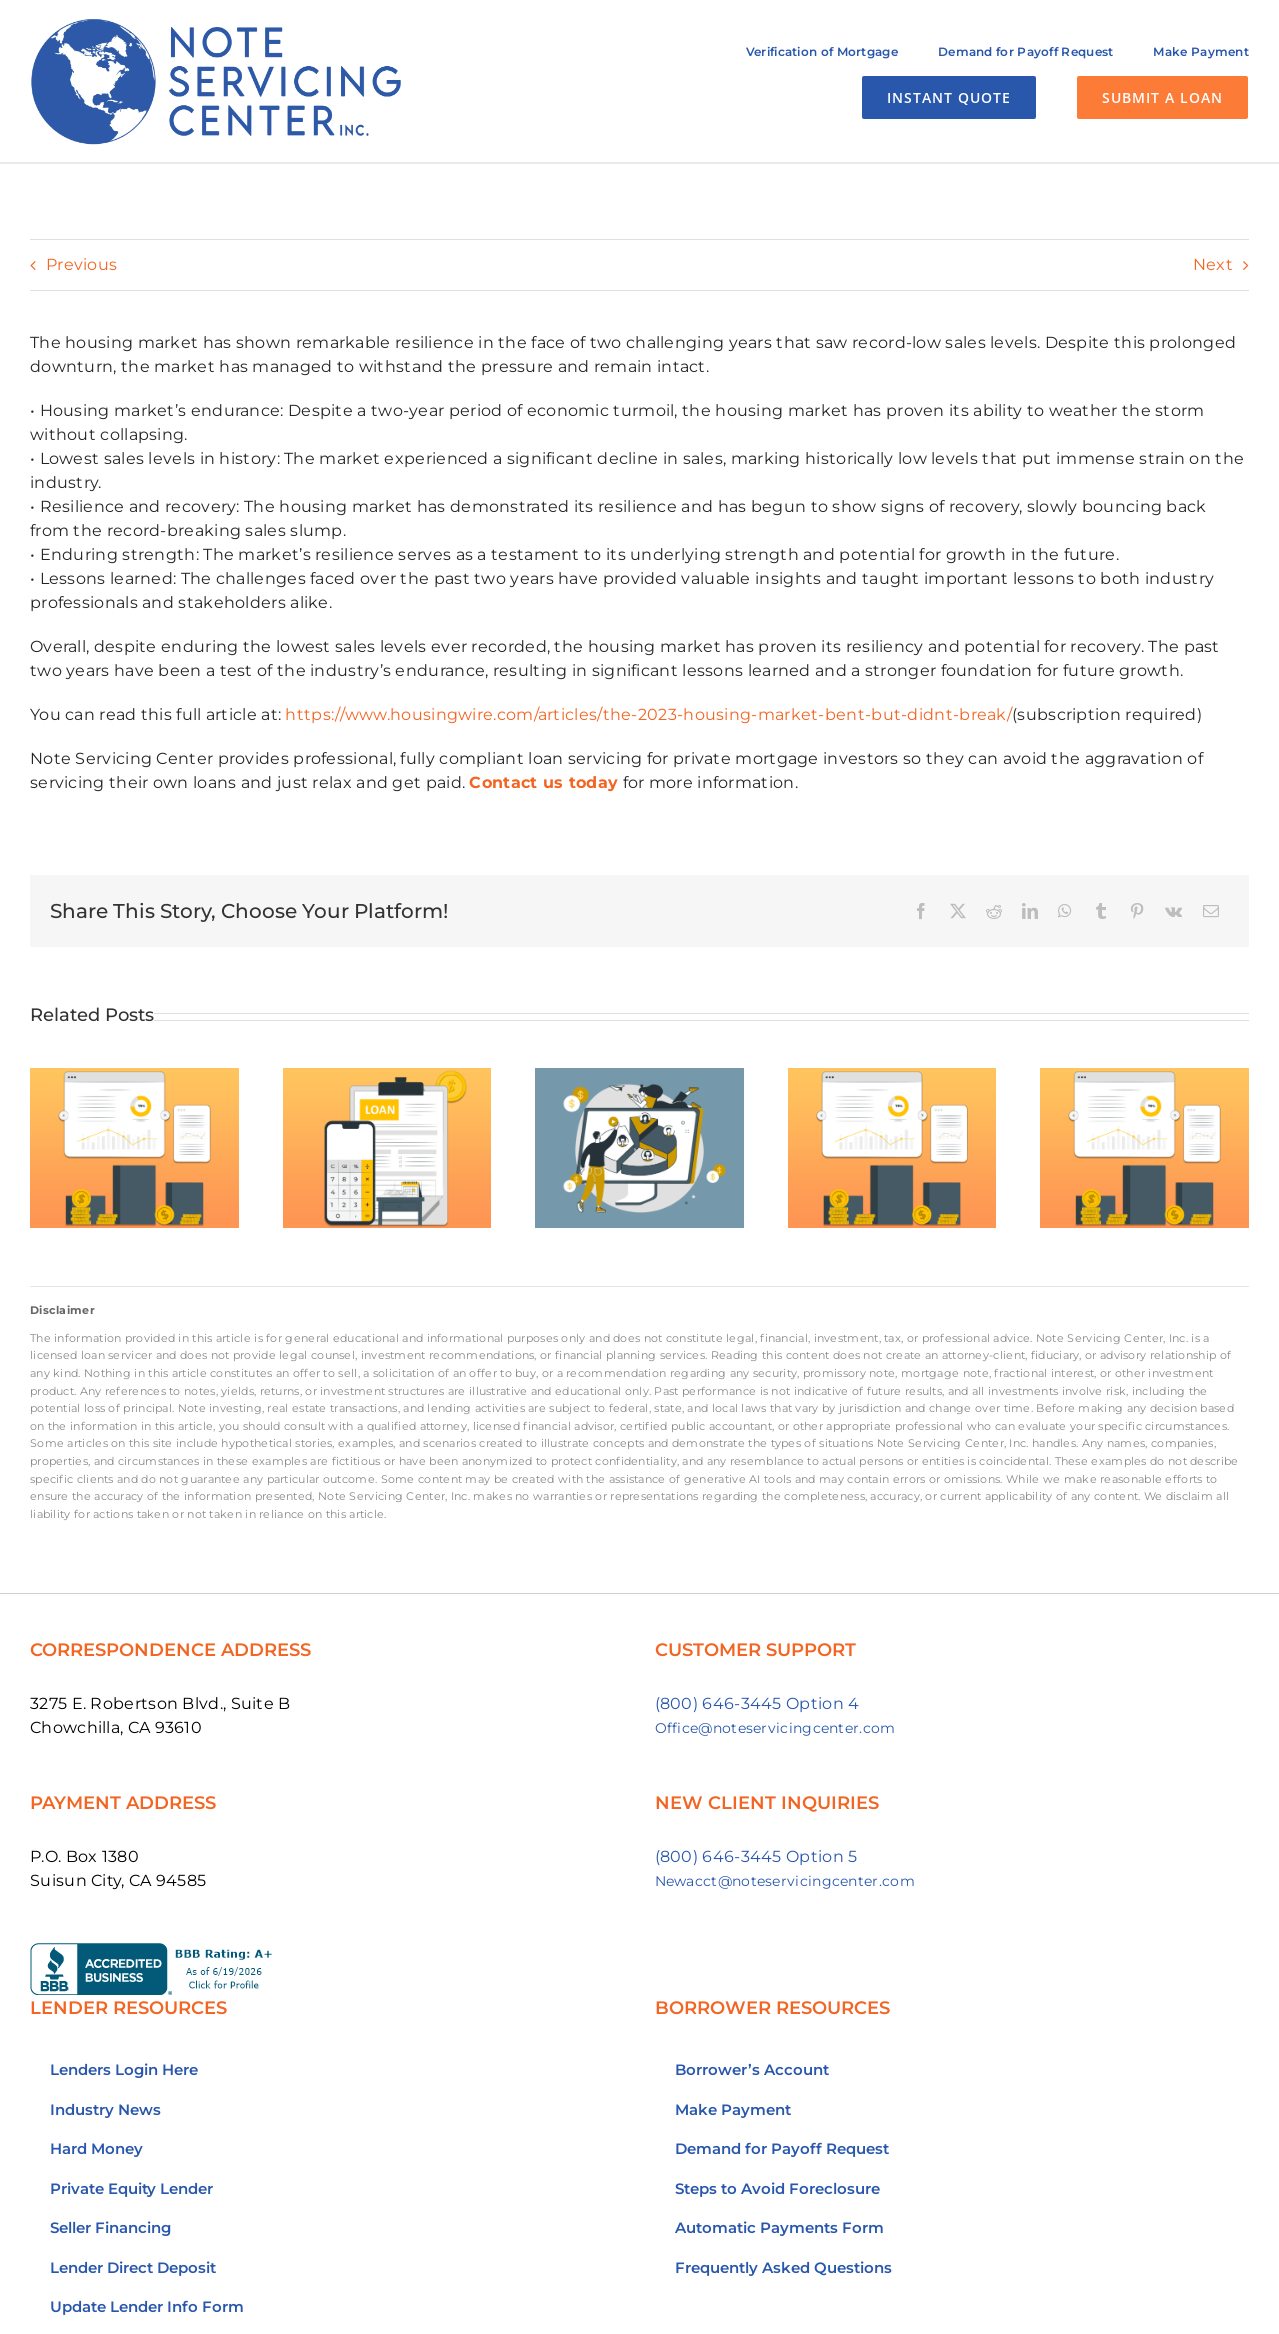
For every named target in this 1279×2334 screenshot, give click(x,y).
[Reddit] (994, 911)
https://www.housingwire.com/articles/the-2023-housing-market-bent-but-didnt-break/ (648, 714)
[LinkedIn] (1030, 911)
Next (1213, 264)
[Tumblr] (1101, 911)
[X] (958, 911)
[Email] (1211, 911)
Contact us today (543, 782)
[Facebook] (921, 911)
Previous (81, 264)
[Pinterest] (1137, 911)
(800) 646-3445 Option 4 (757, 1703)
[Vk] (1173, 911)
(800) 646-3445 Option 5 (756, 1856)
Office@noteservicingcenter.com (775, 1728)
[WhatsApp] (1065, 911)
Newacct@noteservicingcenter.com (785, 1881)
